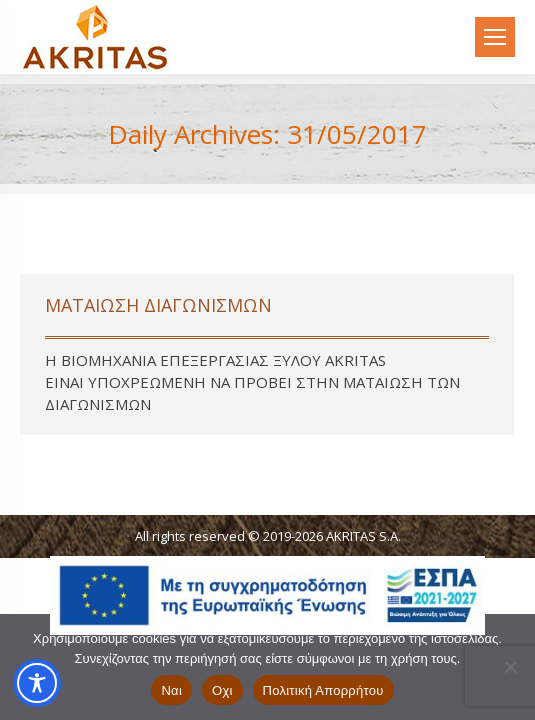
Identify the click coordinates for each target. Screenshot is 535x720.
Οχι (222, 690)
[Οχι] (510, 667)
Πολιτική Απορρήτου (323, 690)
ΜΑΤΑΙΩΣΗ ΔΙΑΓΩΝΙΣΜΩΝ (158, 305)
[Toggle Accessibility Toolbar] (37, 683)
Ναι (171, 690)
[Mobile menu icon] (495, 37)
